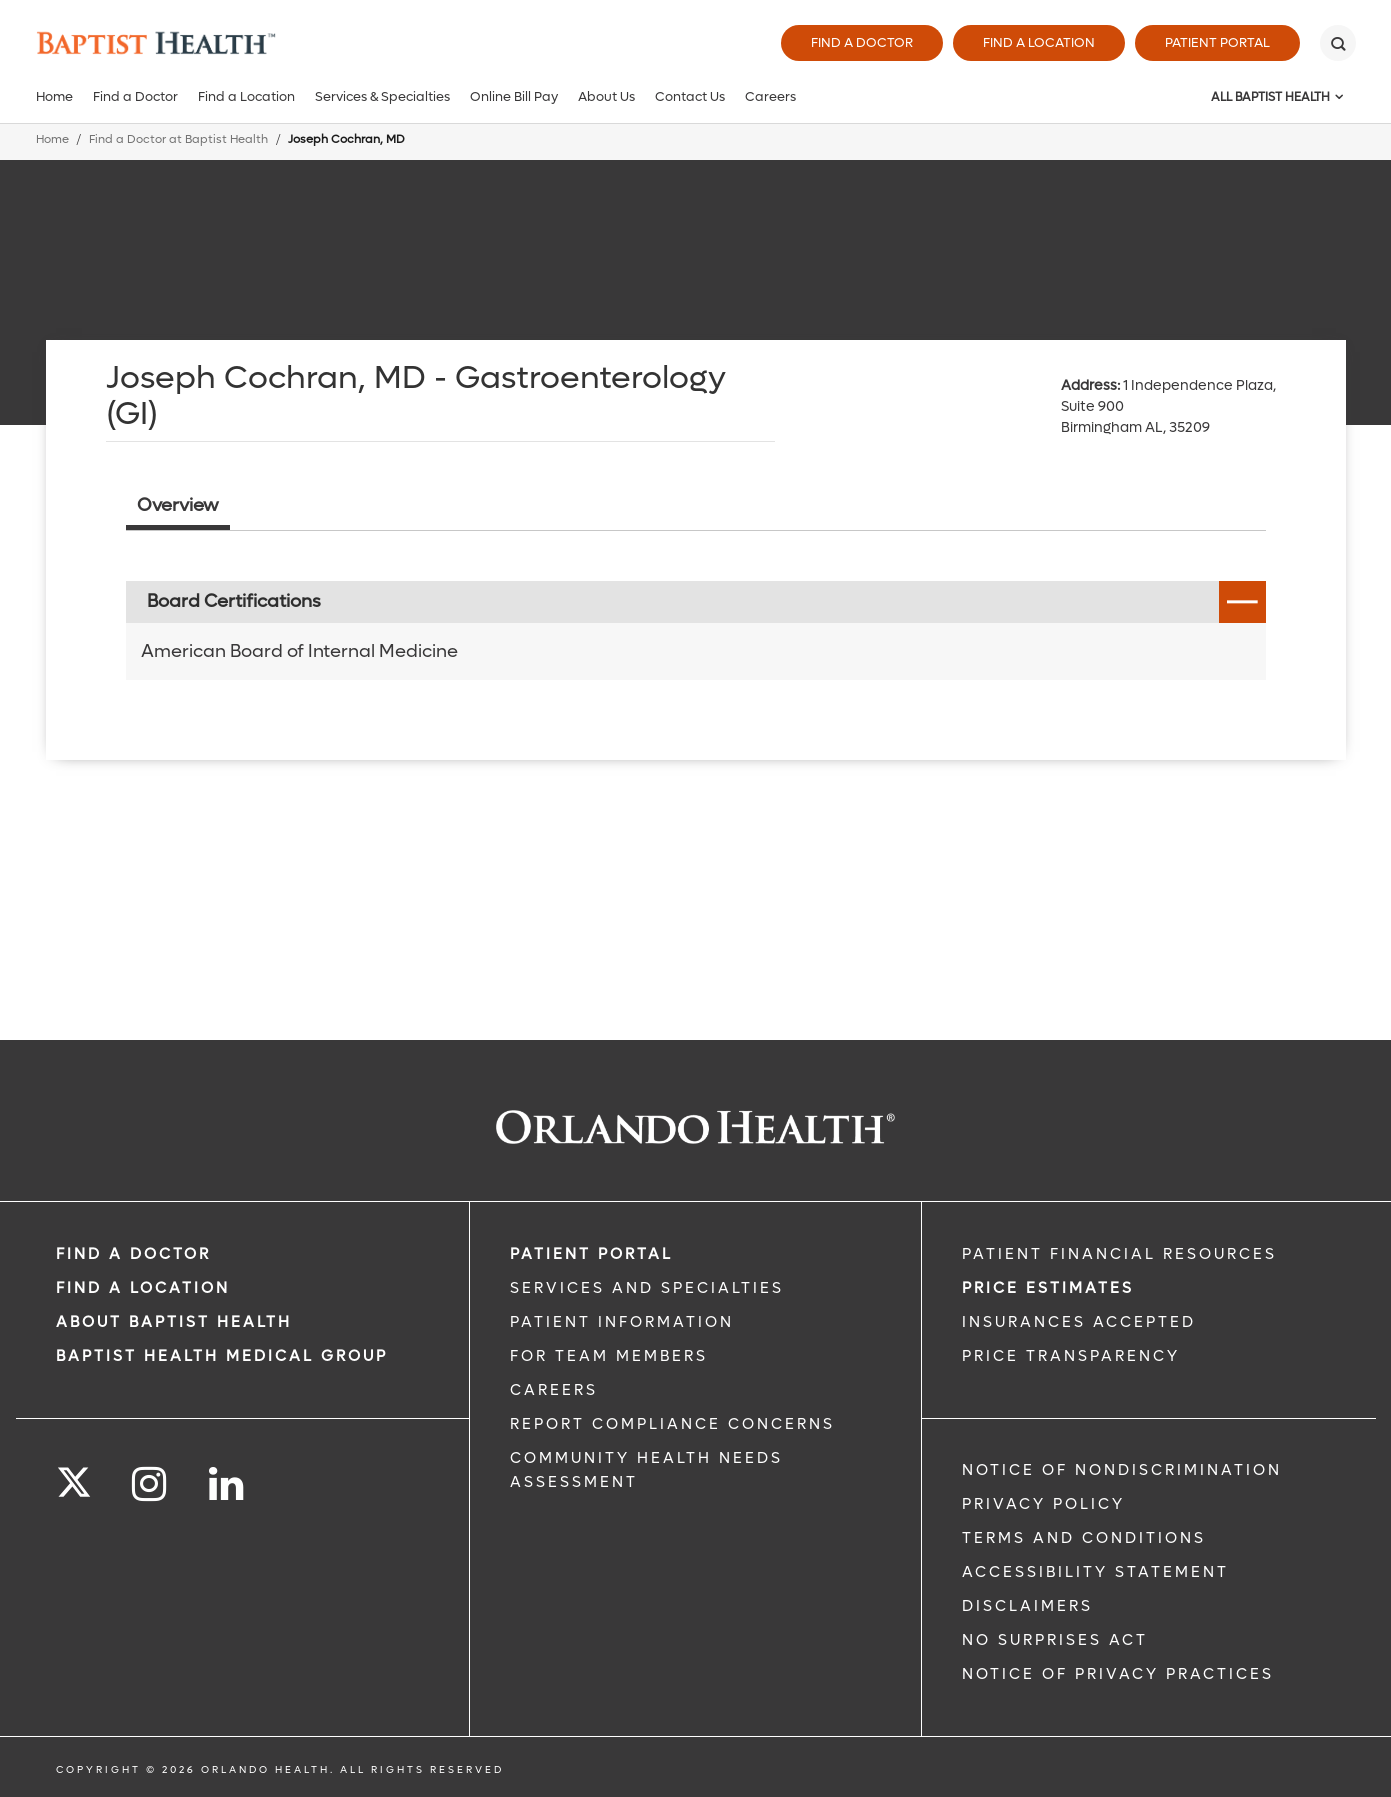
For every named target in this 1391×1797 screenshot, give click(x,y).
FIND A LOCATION (143, 1288)
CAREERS (554, 1390)
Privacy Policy (1043, 1504)
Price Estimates (1048, 1288)
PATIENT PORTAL (591, 1254)
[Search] (1338, 43)
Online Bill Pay (514, 96)
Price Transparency (1071, 1356)
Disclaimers (1027, 1606)
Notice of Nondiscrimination (1122, 1470)
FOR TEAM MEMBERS (609, 1356)
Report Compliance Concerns (672, 1424)
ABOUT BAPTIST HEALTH (174, 1322)
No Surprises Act (1055, 1640)
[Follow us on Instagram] (150, 1484)
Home (54, 96)
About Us (606, 96)
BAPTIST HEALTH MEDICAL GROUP (222, 1356)
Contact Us (690, 96)
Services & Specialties (382, 96)
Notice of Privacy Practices (1118, 1674)
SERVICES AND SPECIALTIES (647, 1288)
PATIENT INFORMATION (622, 1322)
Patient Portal (1217, 42)
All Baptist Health (1270, 97)
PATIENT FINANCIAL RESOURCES (1119, 1254)
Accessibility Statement (1095, 1572)
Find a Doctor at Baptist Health (178, 139)
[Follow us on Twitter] (74, 1476)
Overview (178, 505)
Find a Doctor (862, 42)
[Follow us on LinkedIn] (227, 1484)
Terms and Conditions (1084, 1538)
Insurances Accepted (1079, 1322)
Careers (770, 96)
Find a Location (1039, 42)
